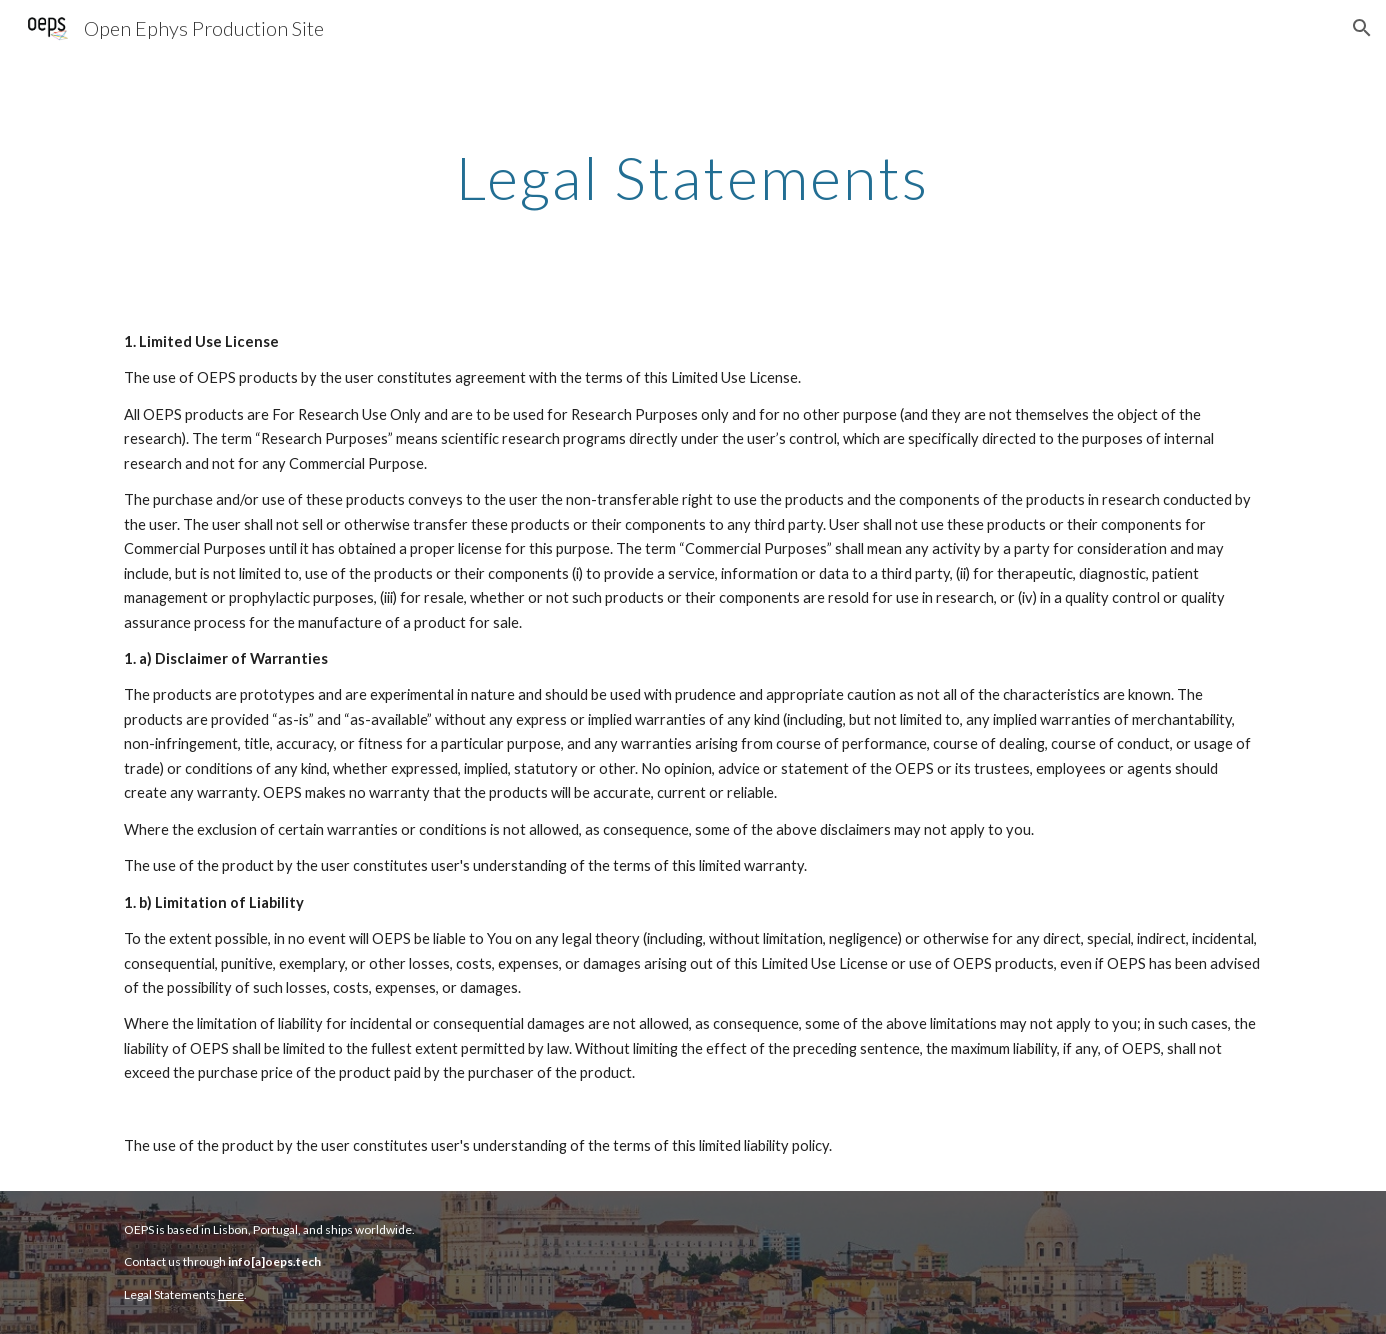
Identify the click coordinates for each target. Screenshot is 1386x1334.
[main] (693, 177)
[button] (1362, 28)
